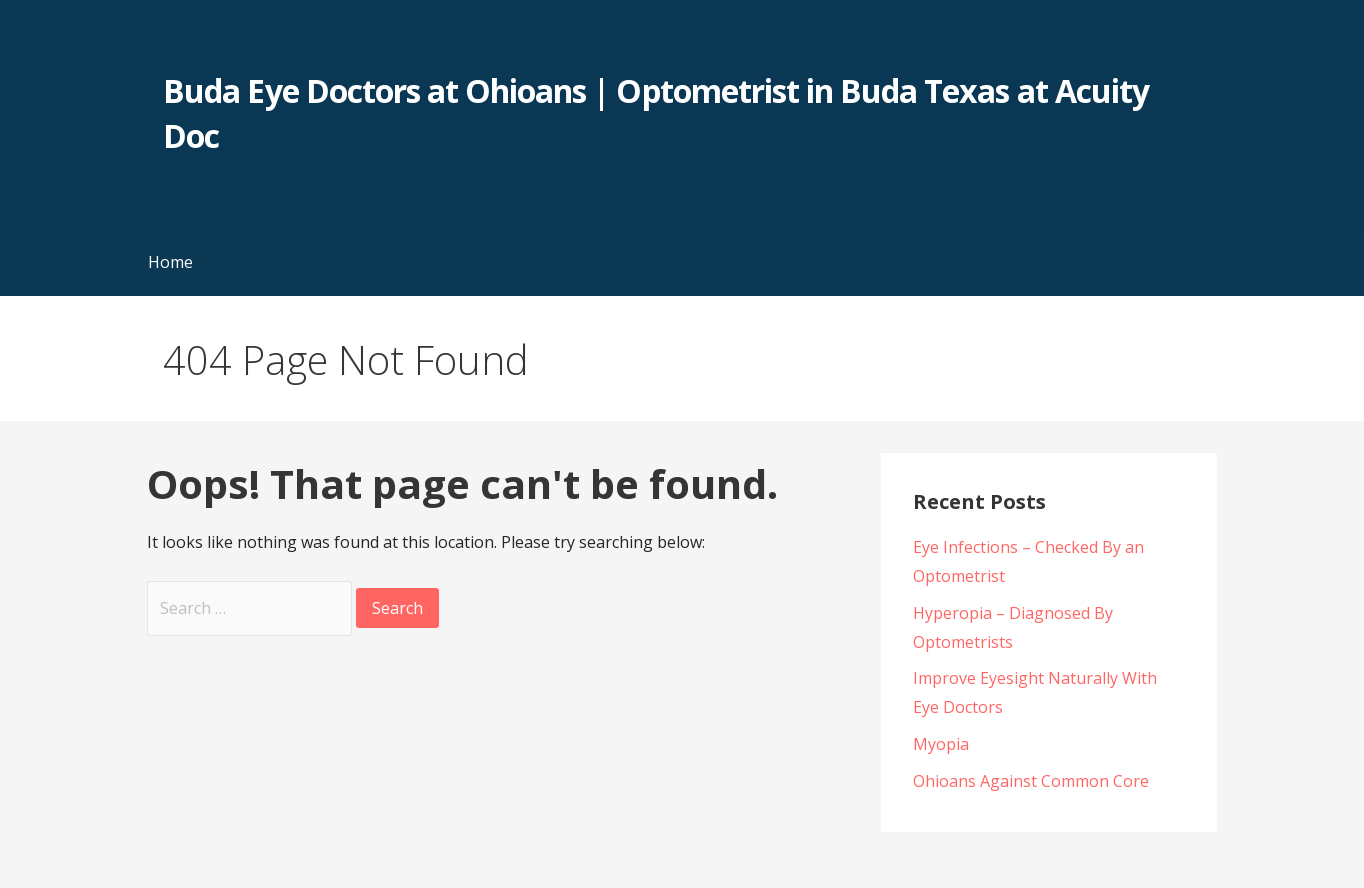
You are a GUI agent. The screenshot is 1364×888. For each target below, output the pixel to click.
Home (170, 262)
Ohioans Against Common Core (1031, 781)
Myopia (941, 744)
